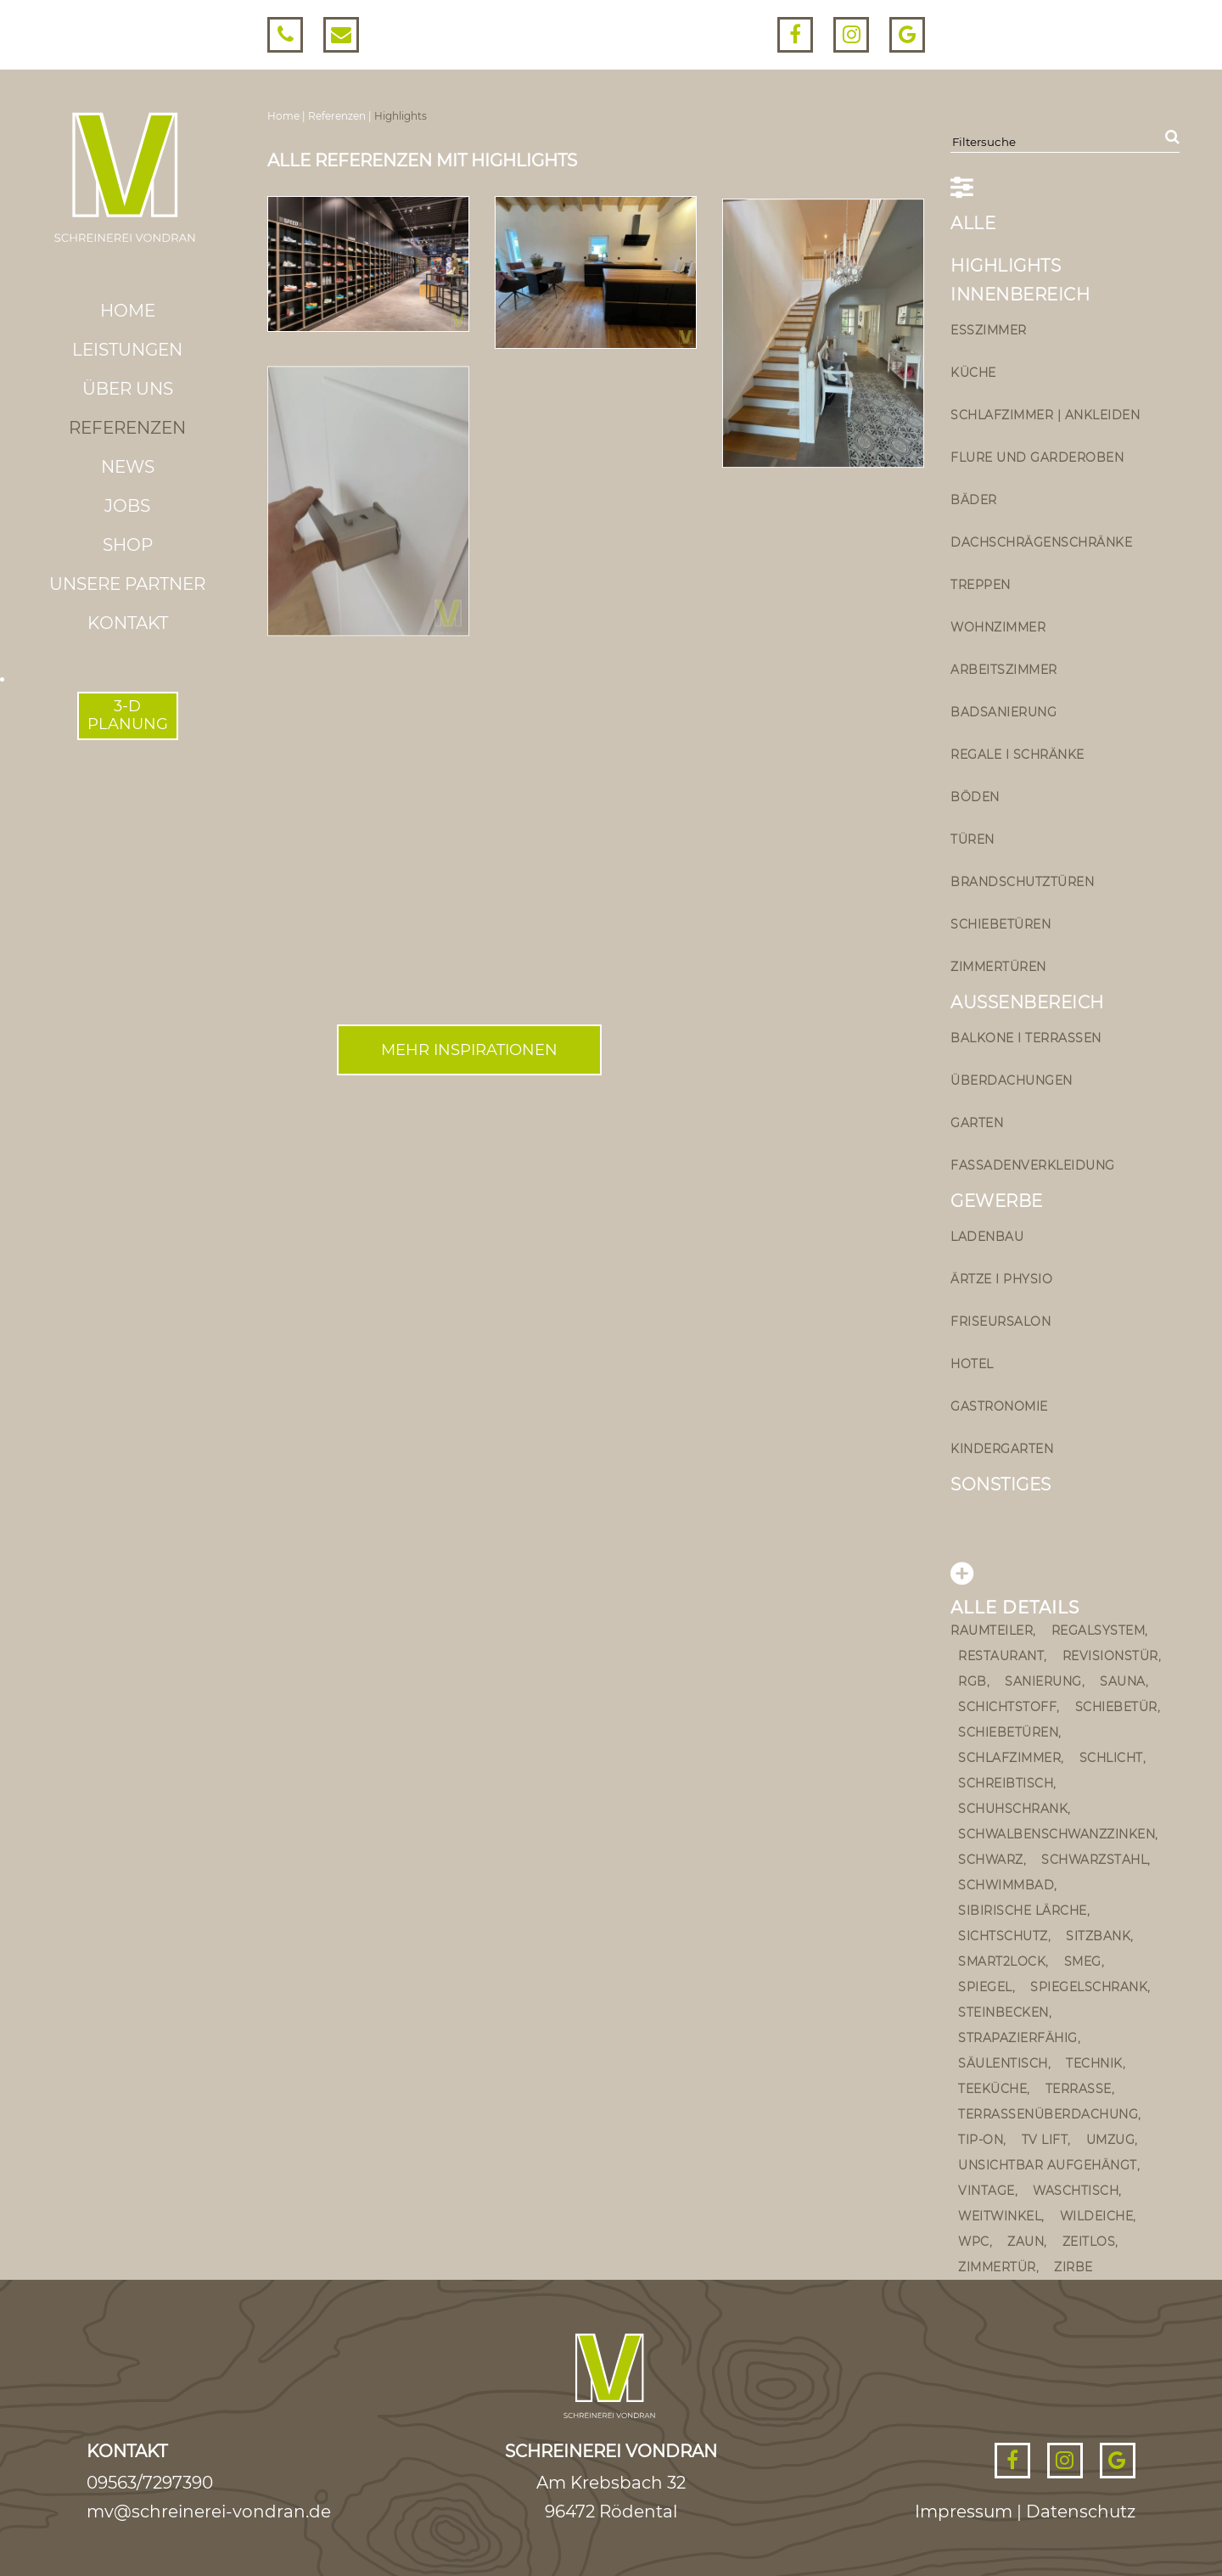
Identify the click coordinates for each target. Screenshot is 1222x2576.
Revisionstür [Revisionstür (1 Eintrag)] (1110, 1656)
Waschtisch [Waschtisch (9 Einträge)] (1075, 2190)
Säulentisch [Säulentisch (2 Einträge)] (1003, 2063)
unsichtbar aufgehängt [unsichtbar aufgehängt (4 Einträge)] (1047, 2165)
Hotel (972, 1364)
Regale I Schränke (1017, 754)
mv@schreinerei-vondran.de (209, 2511)
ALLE (972, 223)
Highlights (1005, 265)
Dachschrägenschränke (1041, 542)
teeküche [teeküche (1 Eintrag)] (992, 2088)
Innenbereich (1020, 294)
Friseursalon (1000, 1321)
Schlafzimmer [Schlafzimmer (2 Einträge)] (1009, 1757)
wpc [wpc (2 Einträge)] (973, 2241)
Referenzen (127, 428)
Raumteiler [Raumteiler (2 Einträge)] (991, 1630)
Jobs (127, 506)
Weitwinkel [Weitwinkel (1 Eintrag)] (999, 2216)
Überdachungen (1011, 1080)
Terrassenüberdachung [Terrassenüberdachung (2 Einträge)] (1048, 2114)
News (127, 467)
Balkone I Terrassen (1025, 1038)
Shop (128, 545)
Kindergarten (1001, 1448)
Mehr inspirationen (469, 1050)
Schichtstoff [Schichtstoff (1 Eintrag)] (1007, 1707)
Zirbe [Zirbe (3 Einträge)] (1073, 2267)
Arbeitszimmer (1003, 669)
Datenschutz (1080, 2511)
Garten (976, 1123)
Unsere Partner (127, 584)
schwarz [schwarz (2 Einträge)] (990, 1859)
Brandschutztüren (1022, 882)
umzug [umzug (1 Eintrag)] (1110, 2139)
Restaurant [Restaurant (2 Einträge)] (1001, 1656)
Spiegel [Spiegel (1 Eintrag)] (985, 1987)
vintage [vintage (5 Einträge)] (986, 2190)
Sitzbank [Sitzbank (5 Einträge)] (1098, 1936)
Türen (972, 839)
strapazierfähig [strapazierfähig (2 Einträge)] (1018, 2038)
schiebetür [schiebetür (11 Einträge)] (1116, 1707)
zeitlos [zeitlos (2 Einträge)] (1089, 2241)
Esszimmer (988, 330)
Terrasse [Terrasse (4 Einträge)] (1078, 2088)
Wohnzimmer (997, 627)
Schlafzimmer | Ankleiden (1045, 415)
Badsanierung (1003, 712)
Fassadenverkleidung (1032, 1165)
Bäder (973, 500)
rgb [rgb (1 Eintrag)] (972, 1681)
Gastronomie (999, 1406)
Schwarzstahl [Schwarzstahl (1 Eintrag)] (1094, 1859)
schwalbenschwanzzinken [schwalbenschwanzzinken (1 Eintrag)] (1056, 1834)
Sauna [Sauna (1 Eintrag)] (1123, 1681)
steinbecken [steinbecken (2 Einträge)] (1003, 2012)
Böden (975, 797)
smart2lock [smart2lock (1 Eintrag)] (1001, 1961)
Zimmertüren (998, 966)
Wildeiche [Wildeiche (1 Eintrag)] (1097, 2216)
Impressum (963, 2511)
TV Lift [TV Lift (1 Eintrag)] (1045, 2139)
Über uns (127, 389)
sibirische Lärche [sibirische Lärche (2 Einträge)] (1022, 1910)
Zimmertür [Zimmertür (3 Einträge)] (997, 2267)
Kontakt (127, 623)
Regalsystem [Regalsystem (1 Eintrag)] (1098, 1630)
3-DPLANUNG (127, 715)
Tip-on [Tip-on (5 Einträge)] (980, 2139)
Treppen (980, 584)
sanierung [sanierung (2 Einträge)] (1043, 1681)
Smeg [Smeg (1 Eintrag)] (1082, 1961)
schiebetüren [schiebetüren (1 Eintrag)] (1008, 1732)
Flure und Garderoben (1037, 457)
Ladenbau (986, 1236)
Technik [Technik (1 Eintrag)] (1094, 2063)
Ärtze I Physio (1001, 1279)
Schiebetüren (1000, 924)
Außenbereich (1027, 1002)
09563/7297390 (150, 2482)
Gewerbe (996, 1201)
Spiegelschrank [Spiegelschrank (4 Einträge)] (1088, 1987)
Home (127, 310)
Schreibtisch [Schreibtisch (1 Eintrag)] (1005, 1783)
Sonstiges (1000, 1484)
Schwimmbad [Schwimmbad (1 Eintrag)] (1006, 1885)
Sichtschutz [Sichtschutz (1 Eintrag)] (1003, 1936)
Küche (973, 372)
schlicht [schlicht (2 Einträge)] (1111, 1757)
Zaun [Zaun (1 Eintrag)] (1025, 2241)
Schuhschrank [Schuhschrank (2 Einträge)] (1013, 1808)
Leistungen (127, 350)
